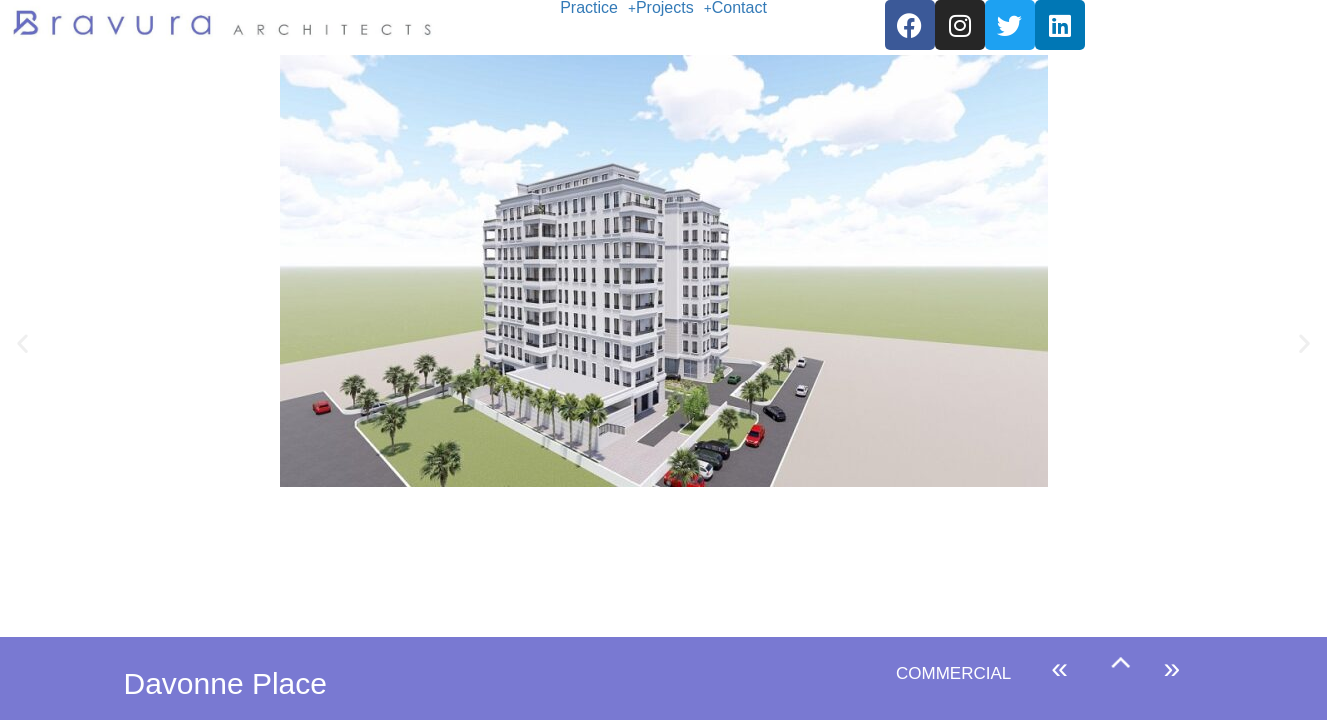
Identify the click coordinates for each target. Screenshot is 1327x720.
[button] (598, 8)
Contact (739, 8)
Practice (598, 8)
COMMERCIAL (953, 673)
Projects (674, 8)
